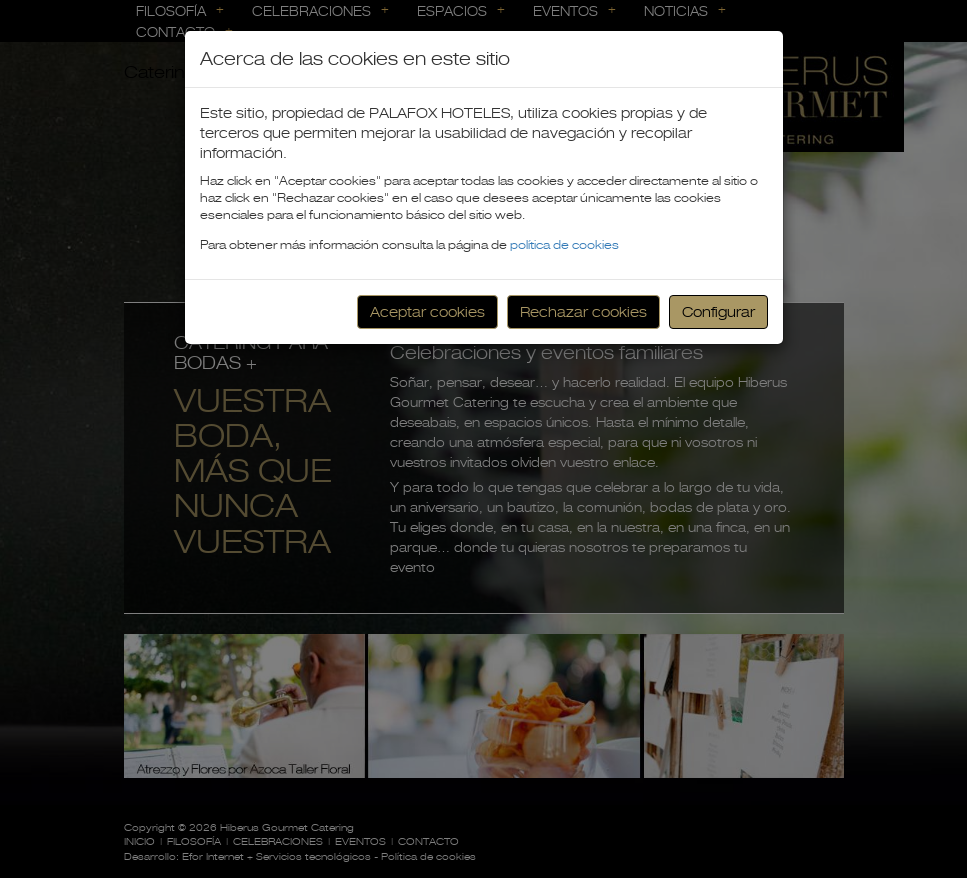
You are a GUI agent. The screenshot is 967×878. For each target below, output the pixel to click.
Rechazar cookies (583, 312)
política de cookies (564, 245)
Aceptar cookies (427, 312)
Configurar (718, 312)
